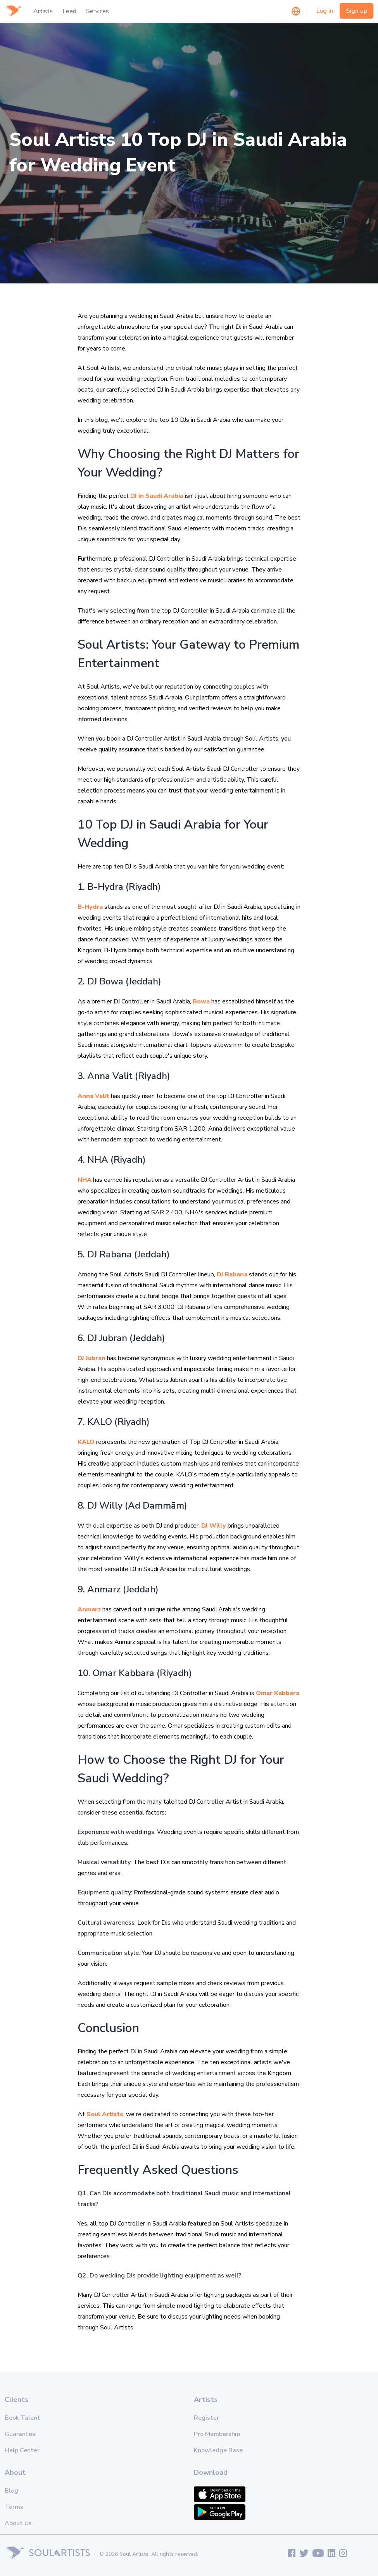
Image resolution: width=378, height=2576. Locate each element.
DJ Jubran (91, 1358)
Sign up (356, 11)
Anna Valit (93, 1096)
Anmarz (89, 1609)
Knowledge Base (218, 2450)
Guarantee (20, 2434)
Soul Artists (104, 2114)
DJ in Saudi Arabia (156, 496)
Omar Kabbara (277, 1693)
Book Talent (22, 2418)
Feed (69, 11)
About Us (18, 2523)
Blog (11, 2491)
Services (97, 11)
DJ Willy (213, 1526)
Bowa (201, 1001)
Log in (324, 11)
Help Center (22, 2450)
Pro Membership (217, 2434)
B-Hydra (90, 907)
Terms (14, 2507)
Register (206, 2418)
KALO (86, 1442)
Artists (43, 11)
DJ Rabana (232, 1274)
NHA (84, 1180)
